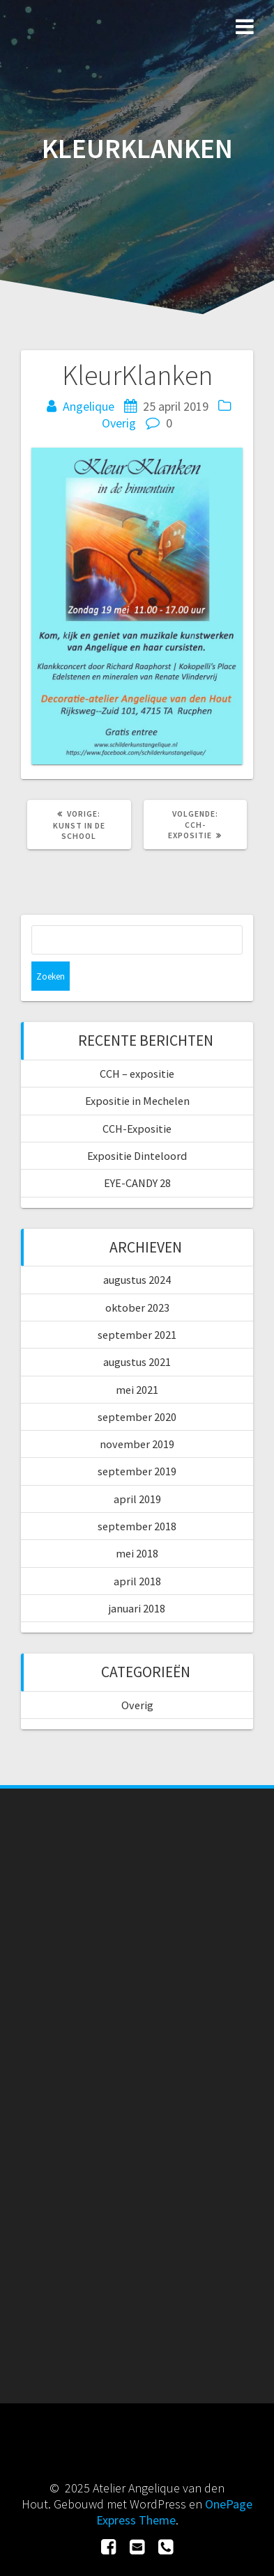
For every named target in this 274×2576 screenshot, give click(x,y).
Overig (119, 423)
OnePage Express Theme (174, 2512)
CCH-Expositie (137, 1129)
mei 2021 (137, 1390)
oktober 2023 (137, 1307)
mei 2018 (137, 1553)
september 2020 (137, 1417)
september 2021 (137, 1335)
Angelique (88, 406)
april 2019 (137, 1499)
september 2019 (137, 1471)
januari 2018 (137, 1608)
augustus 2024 (137, 1280)
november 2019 (137, 1444)
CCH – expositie (137, 1074)
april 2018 (137, 1581)
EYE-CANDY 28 (137, 1183)
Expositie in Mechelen (137, 1101)
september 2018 (137, 1526)
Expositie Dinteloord (137, 1156)
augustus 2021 (137, 1362)
